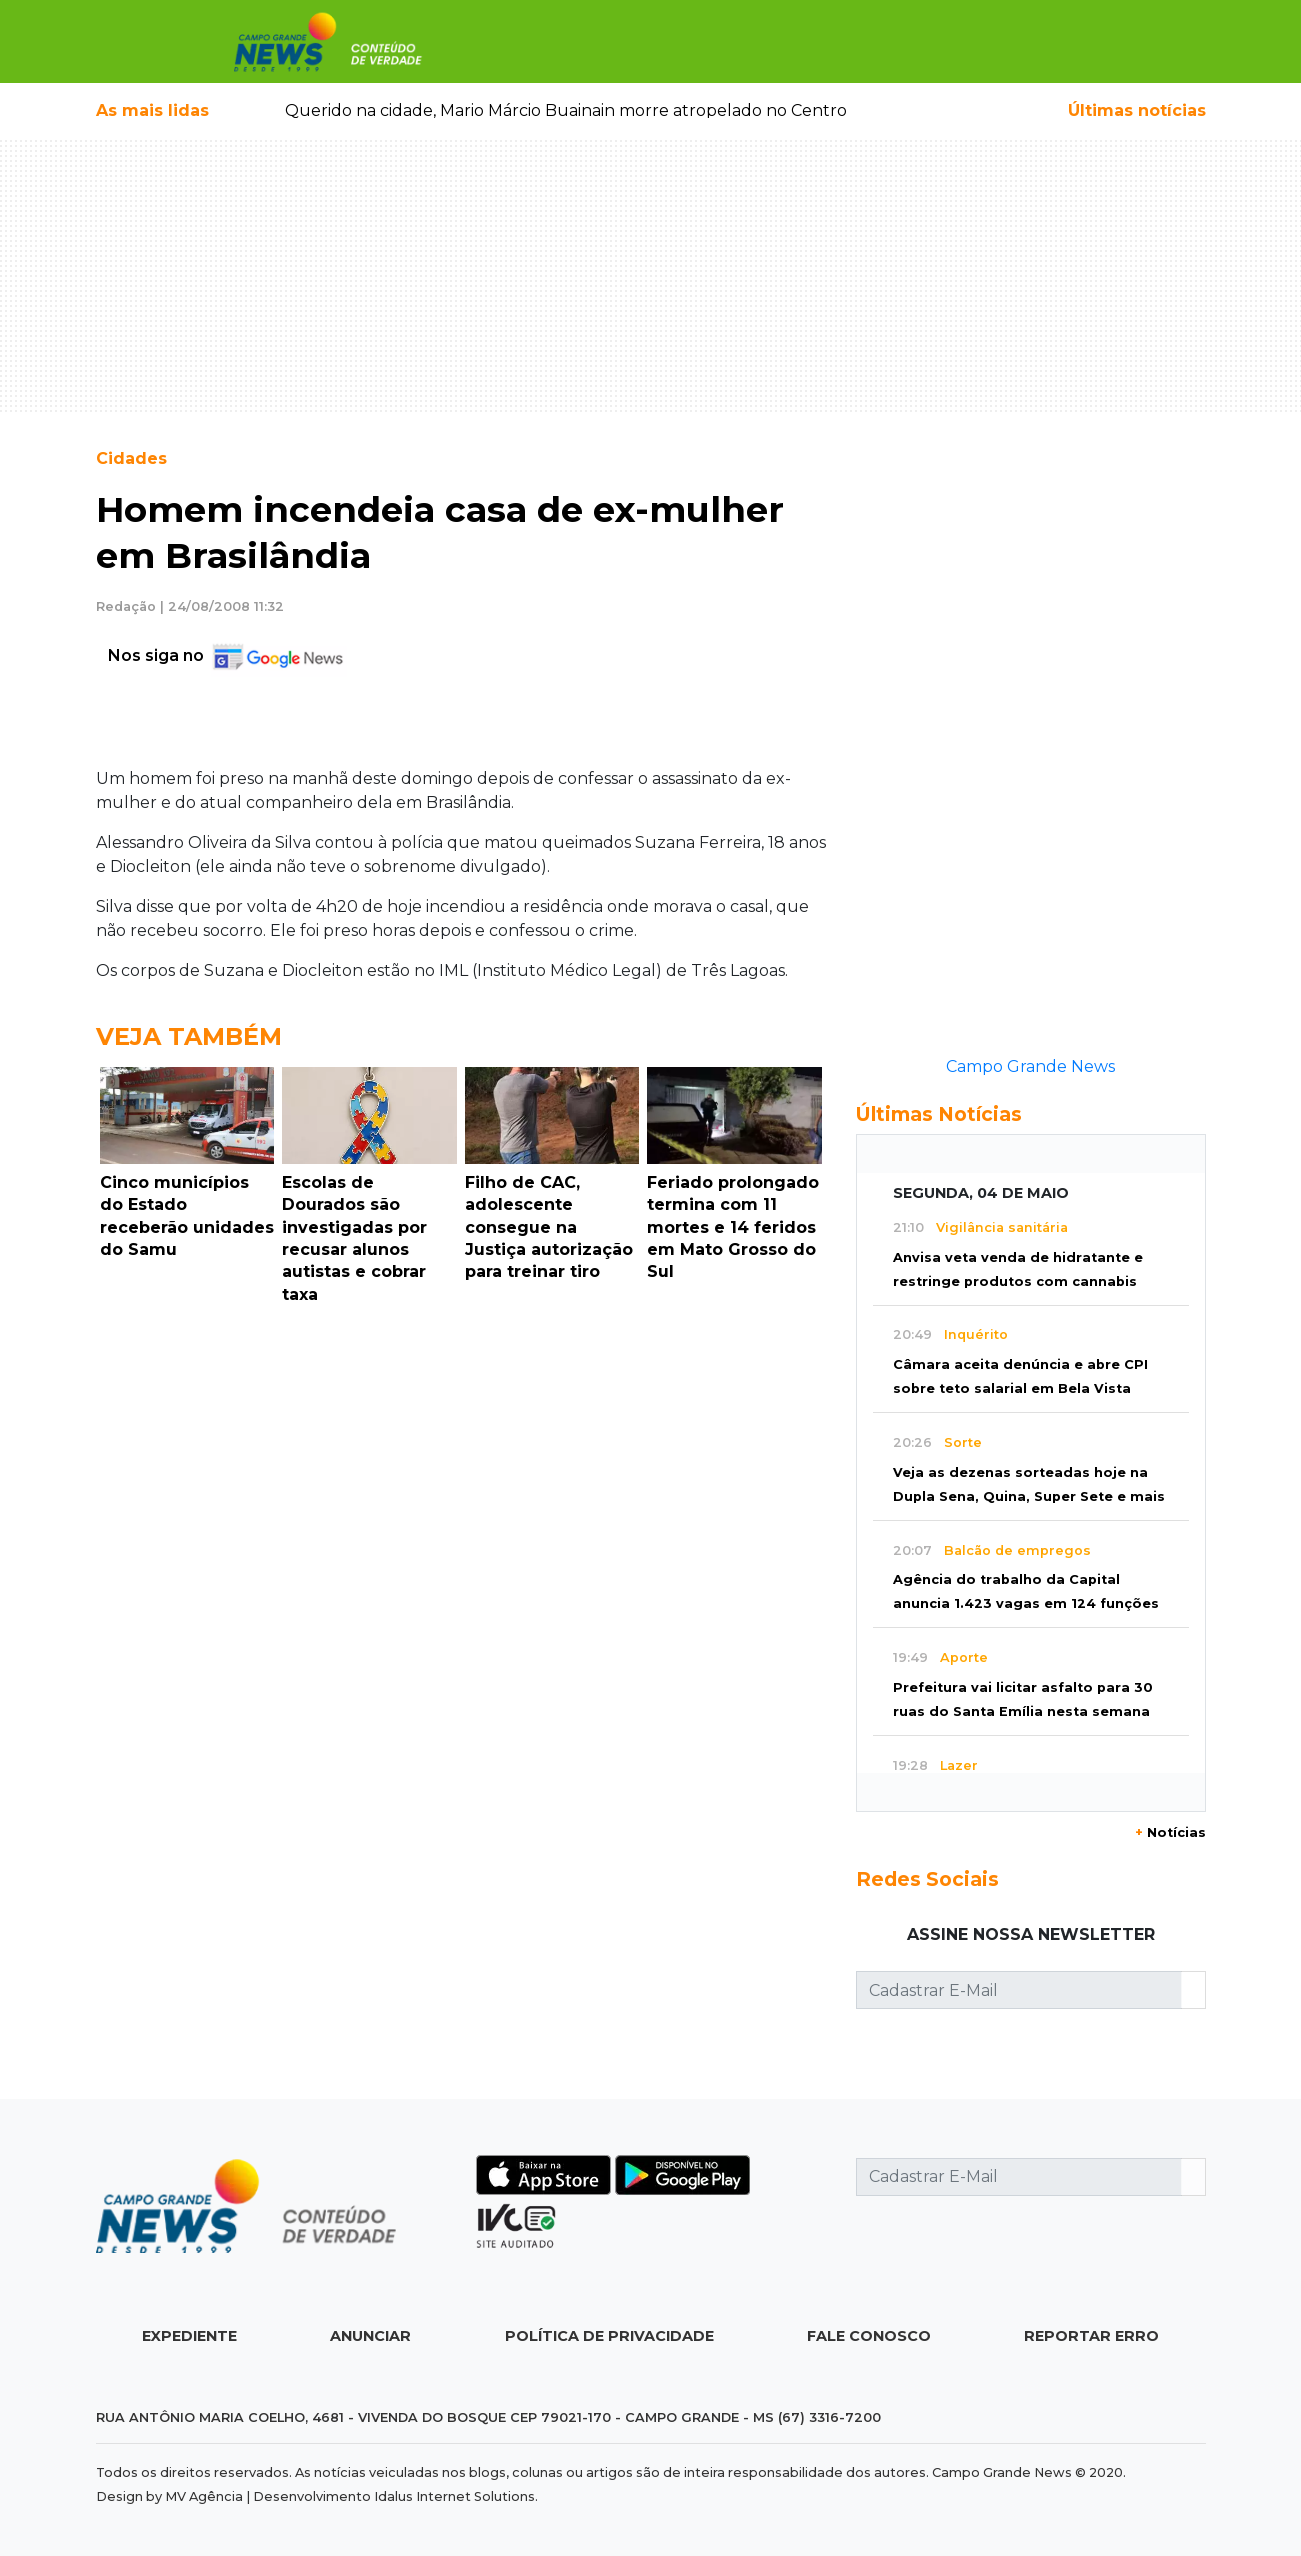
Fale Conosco (869, 2336)
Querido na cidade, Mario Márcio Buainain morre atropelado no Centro (566, 110)
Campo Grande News (1030, 1066)
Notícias (1170, 1832)
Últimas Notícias (939, 1114)
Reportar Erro (1091, 2336)
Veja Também (189, 1036)
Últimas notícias (1137, 110)
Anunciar (370, 2336)
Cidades (131, 458)
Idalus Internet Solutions (454, 2496)
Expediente (189, 2336)
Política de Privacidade (609, 2336)
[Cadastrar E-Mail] (1019, 1990)
